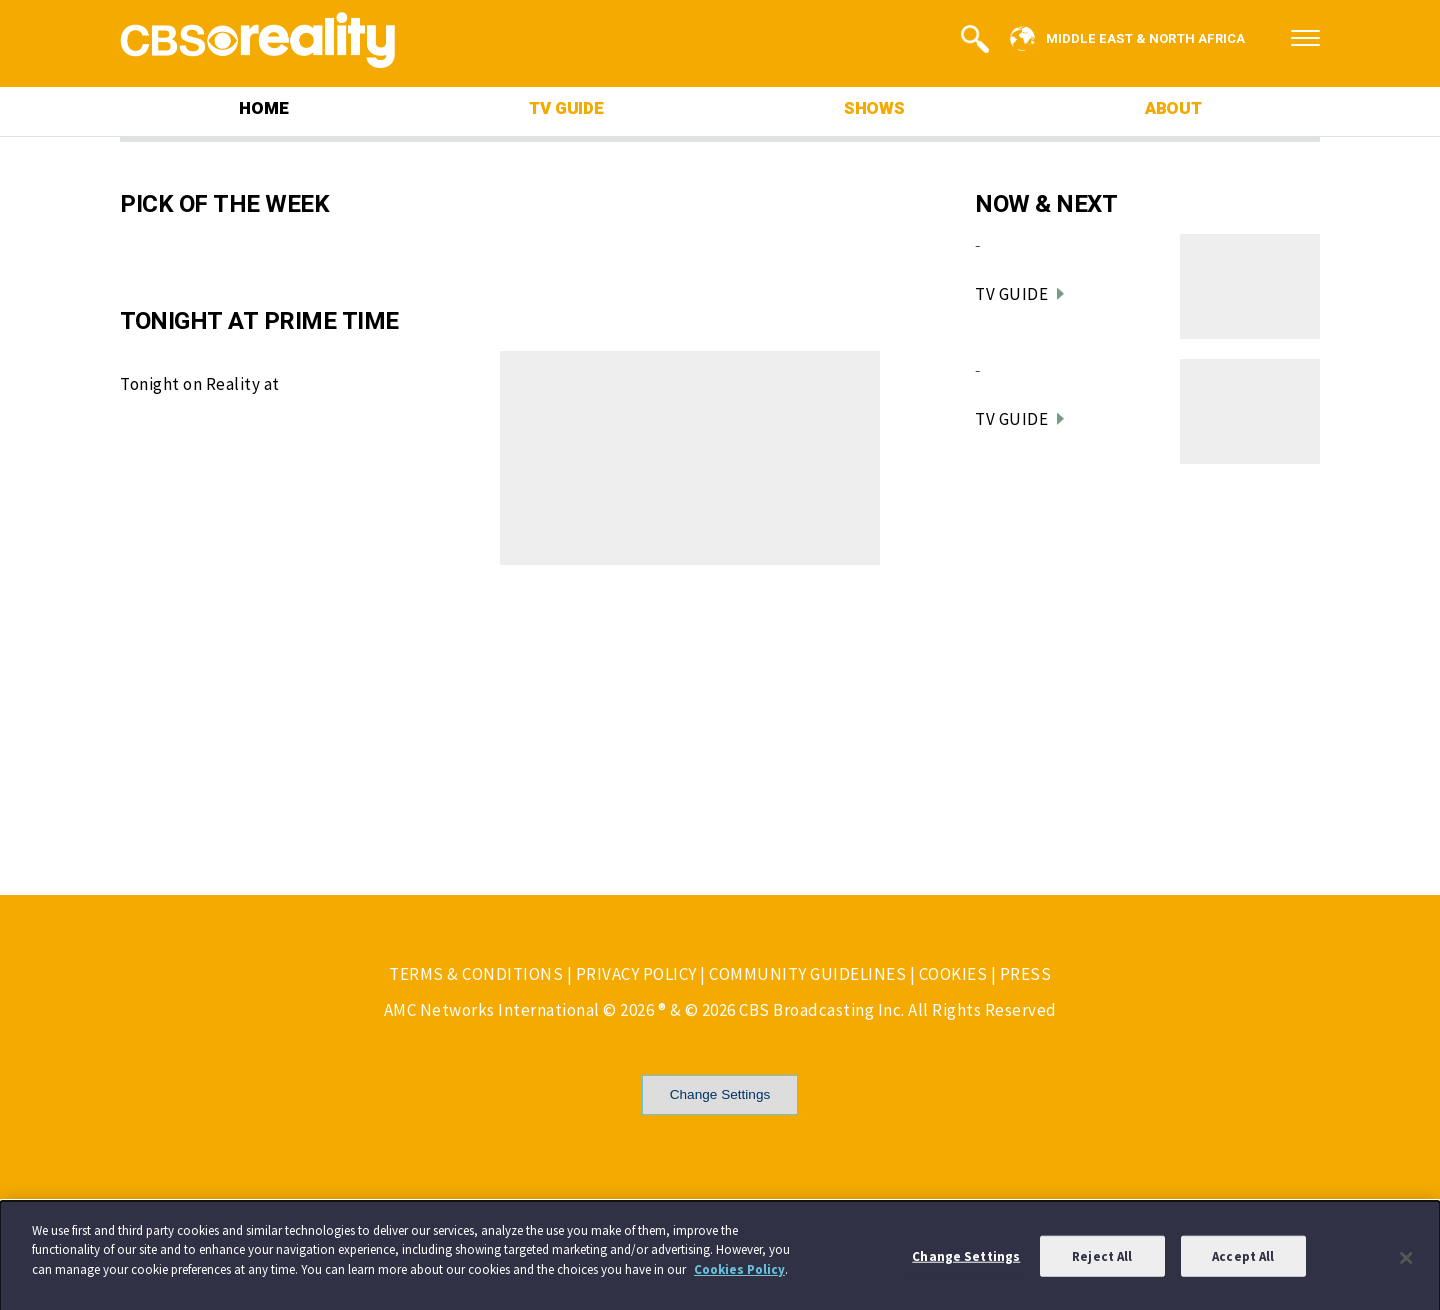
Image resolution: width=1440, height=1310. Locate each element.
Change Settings (720, 1094)
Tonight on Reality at (200, 384)
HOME (263, 108)
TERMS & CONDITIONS (476, 974)
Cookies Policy (739, 1274)
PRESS (1026, 974)
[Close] (1407, 1263)
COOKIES (953, 974)
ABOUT (1173, 108)
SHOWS (874, 108)
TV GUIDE (566, 108)
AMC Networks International (492, 1010)
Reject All (1102, 1261)
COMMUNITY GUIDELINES (807, 974)
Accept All (1243, 1261)
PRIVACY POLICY (636, 974)
